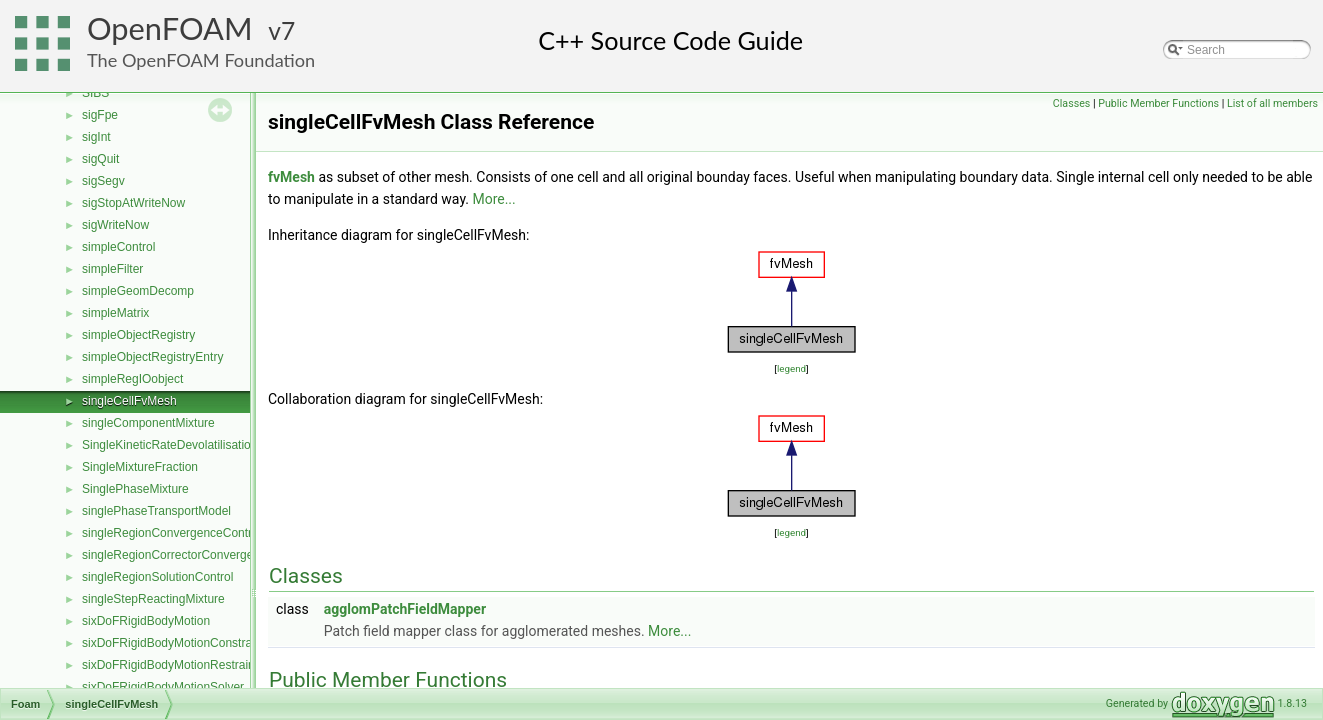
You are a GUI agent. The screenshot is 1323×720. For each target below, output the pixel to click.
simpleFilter (112, 269)
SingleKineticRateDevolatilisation (169, 445)
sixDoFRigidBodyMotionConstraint (173, 643)
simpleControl (118, 247)
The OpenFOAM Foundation (201, 60)
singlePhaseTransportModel (156, 511)
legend (791, 368)
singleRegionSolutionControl (157, 577)
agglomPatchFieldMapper (405, 609)
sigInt (96, 137)
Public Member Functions (1158, 103)
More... (493, 199)
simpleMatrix (115, 313)
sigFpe (100, 115)
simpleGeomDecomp (138, 291)
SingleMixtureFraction (140, 467)
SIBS (95, 93)
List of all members (1272, 103)
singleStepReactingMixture (153, 599)
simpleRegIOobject (132, 379)
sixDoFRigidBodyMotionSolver (163, 687)
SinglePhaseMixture (135, 489)
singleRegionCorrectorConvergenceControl (196, 555)
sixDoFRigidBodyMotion (146, 621)
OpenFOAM (170, 28)
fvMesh (291, 177)
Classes (1071, 103)
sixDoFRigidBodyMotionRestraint (170, 665)
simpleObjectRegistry (138, 335)
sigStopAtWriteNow (133, 203)
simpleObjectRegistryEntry (152, 357)
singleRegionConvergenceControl (171, 533)
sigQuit (100, 159)
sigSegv (103, 181)
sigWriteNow (115, 225)
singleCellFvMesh (129, 401)
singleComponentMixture (148, 423)
